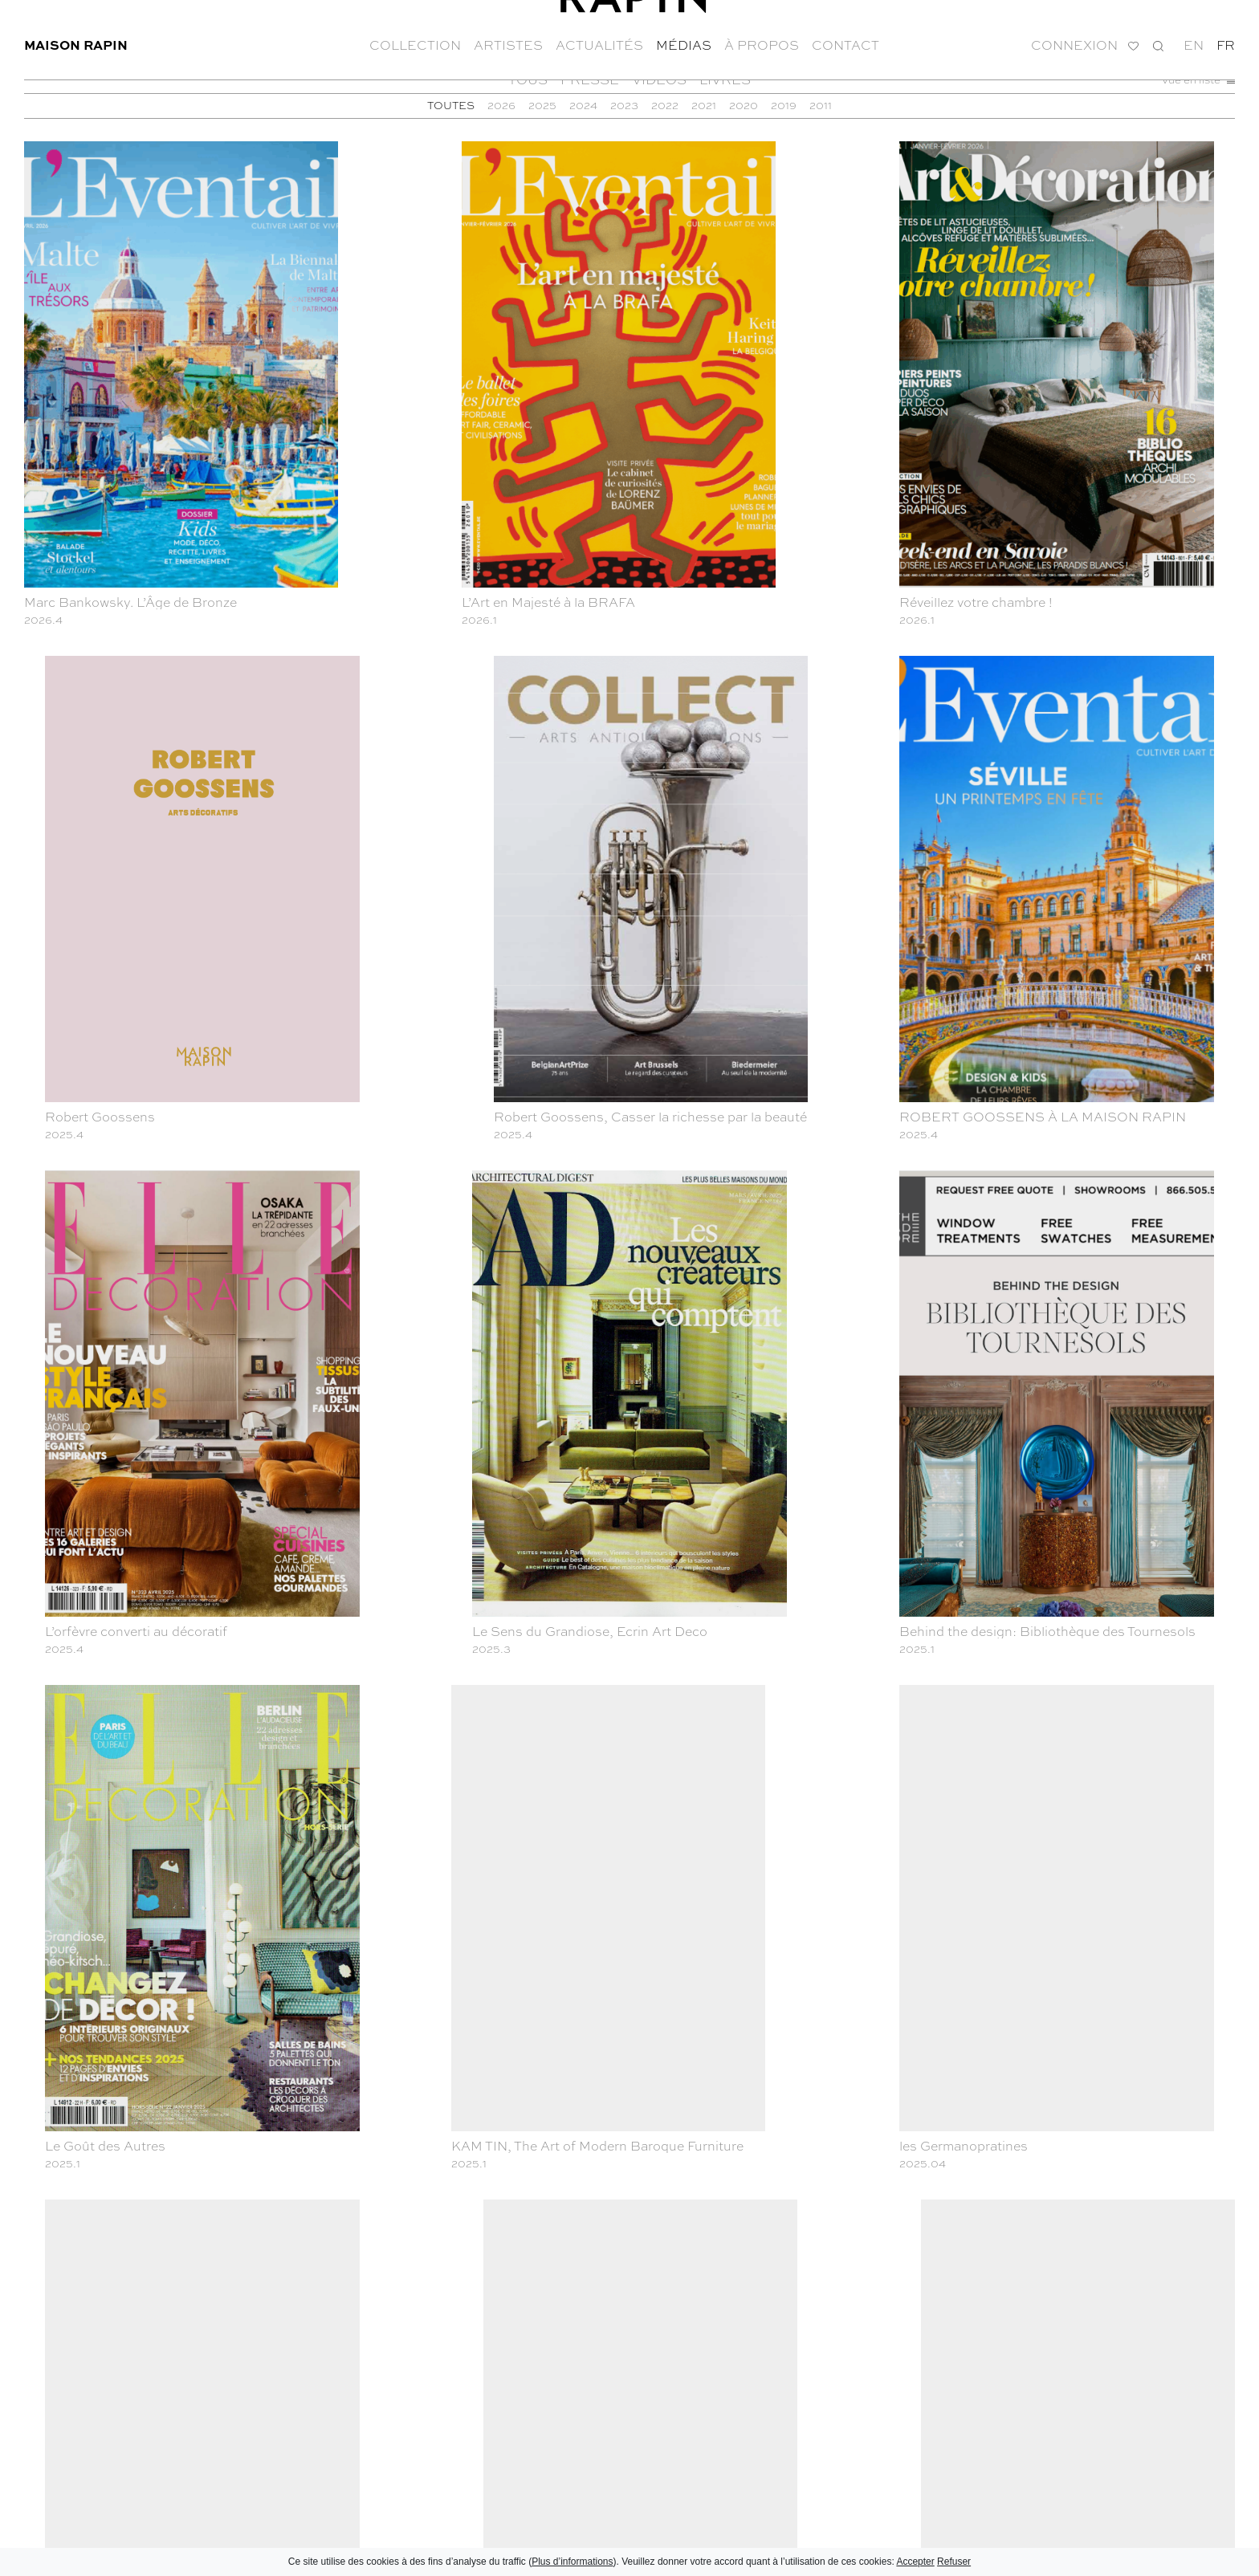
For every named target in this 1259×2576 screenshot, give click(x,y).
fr (1225, 32)
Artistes (508, 32)
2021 (703, 105)
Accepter (915, 2561)
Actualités (599, 32)
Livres (725, 79)
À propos (761, 32)
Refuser (954, 2561)
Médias (683, 32)
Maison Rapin (76, 31)
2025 (542, 105)
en (1194, 32)
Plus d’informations (572, 2561)
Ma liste (1133, 33)
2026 (501, 105)
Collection (415, 32)
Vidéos (659, 79)
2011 (820, 105)
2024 (583, 105)
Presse (589, 79)
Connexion (1074, 32)
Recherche (1158, 32)
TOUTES (451, 105)
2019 (784, 105)
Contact (845, 32)
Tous (528, 79)
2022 (664, 105)
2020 (743, 105)
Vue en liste (1198, 79)
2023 (624, 105)
